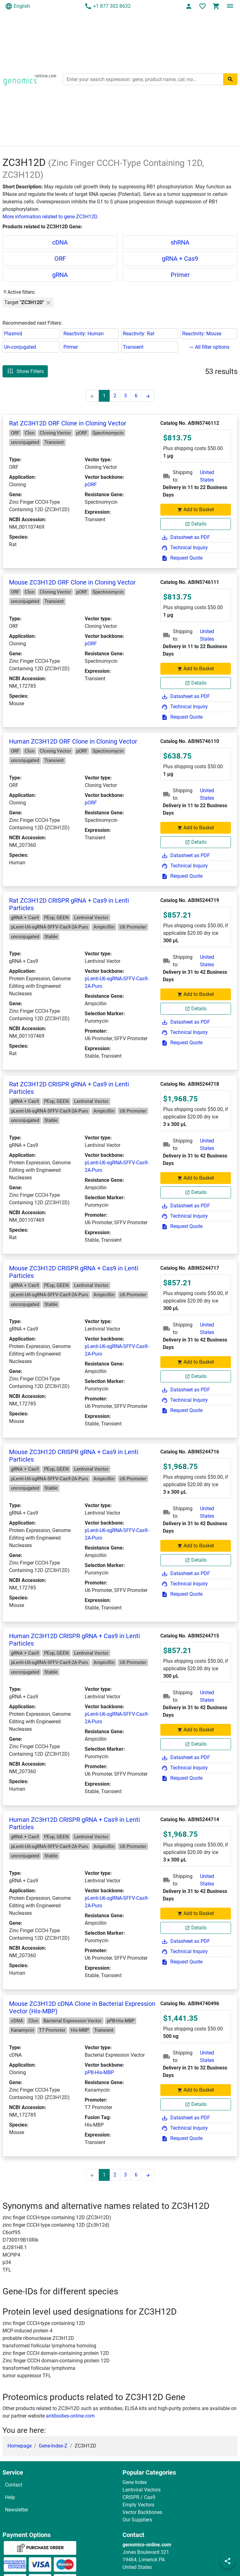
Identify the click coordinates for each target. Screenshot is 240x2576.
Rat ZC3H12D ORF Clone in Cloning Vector (67, 423)
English (17, 6)
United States (207, 476)
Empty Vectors (138, 2505)
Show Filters (25, 371)
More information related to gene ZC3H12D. (50, 217)
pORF (91, 485)
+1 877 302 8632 (107, 6)
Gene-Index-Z (53, 2446)
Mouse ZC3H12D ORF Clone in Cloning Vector (72, 582)
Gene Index (134, 2482)
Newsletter (16, 2510)
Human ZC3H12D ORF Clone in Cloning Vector (73, 741)
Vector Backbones (142, 2512)
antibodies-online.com (70, 2416)
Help (10, 2497)
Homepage (20, 2446)
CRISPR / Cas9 (138, 2497)
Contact (13, 2485)
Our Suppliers (137, 2520)
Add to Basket (195, 509)
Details (196, 524)
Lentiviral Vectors (141, 2490)
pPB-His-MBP (99, 2072)
